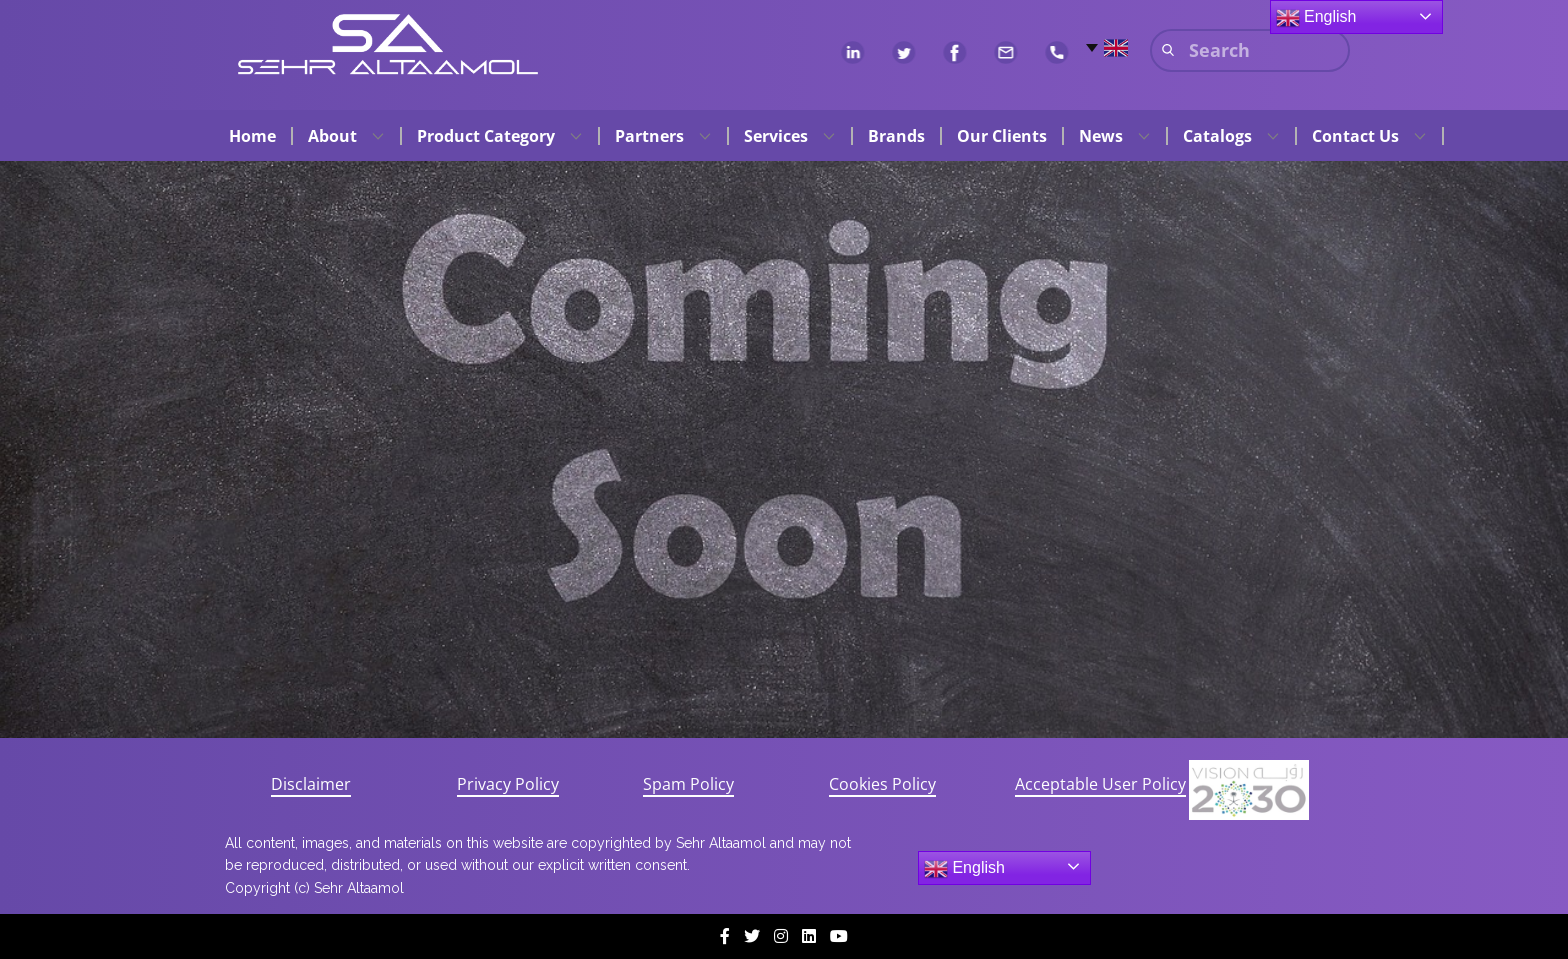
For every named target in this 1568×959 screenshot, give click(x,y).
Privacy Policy (508, 784)
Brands (896, 136)
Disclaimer (311, 784)
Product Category (486, 136)
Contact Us (1355, 136)
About (332, 136)
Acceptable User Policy (1100, 784)
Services (776, 136)
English (964, 869)
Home (252, 136)
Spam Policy (688, 784)
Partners (649, 136)
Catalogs (1217, 136)
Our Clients (1002, 136)
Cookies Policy (882, 784)
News (1101, 136)
